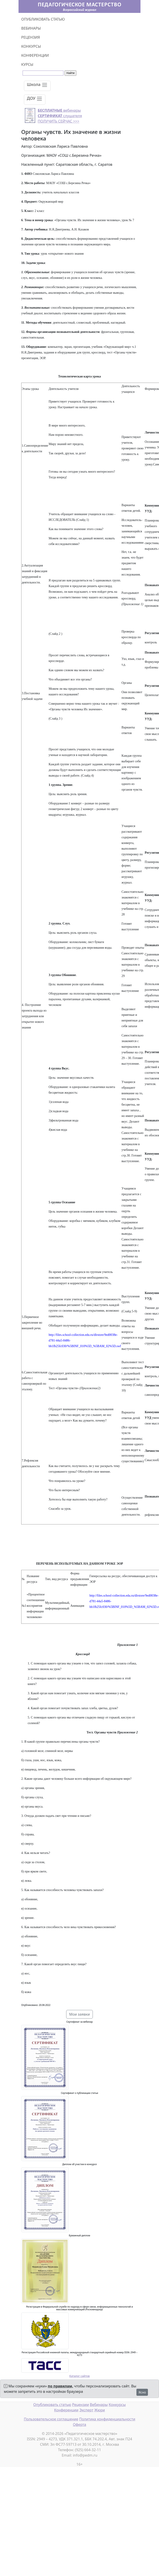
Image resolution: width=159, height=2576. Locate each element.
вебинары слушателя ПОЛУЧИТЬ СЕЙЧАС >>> (60, 116)
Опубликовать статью (52, 2404)
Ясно (142, 2392)
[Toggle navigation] (37, 86)
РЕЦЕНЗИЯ (30, 37)
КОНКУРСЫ (31, 46)
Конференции (66, 2410)
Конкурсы (117, 2404)
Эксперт (86, 2410)
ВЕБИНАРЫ (31, 28)
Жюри (99, 2410)
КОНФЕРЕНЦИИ (35, 55)
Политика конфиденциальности (107, 2419)
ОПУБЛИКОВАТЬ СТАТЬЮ (43, 19)
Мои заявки (79, 2014)
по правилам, (60, 2386)
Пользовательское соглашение (51, 2419)
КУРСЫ (27, 64)
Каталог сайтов (79, 2376)
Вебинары (99, 2404)
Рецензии (80, 2404)
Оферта (79, 2424)
